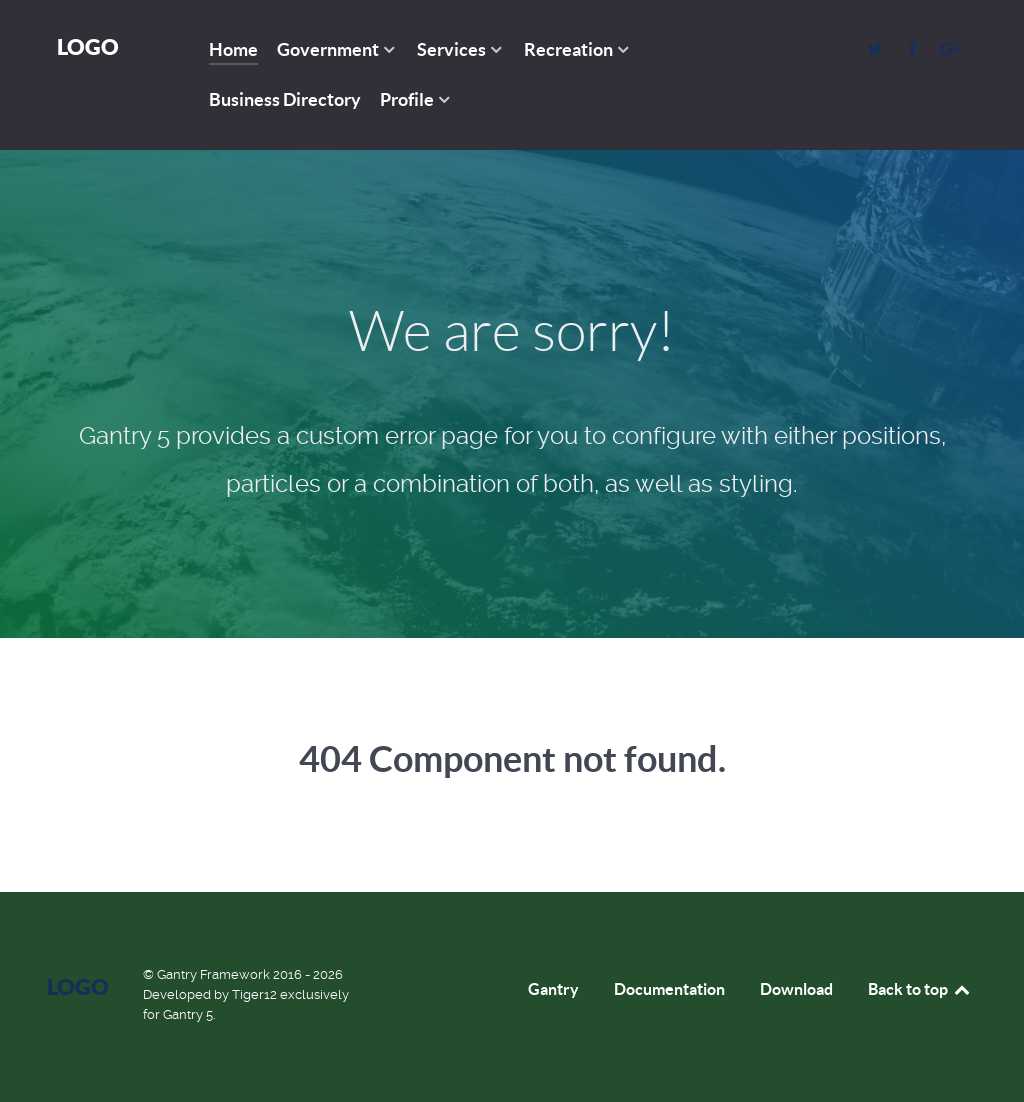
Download (796, 989)
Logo (88, 46)
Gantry (553, 989)
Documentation (669, 989)
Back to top (920, 989)
